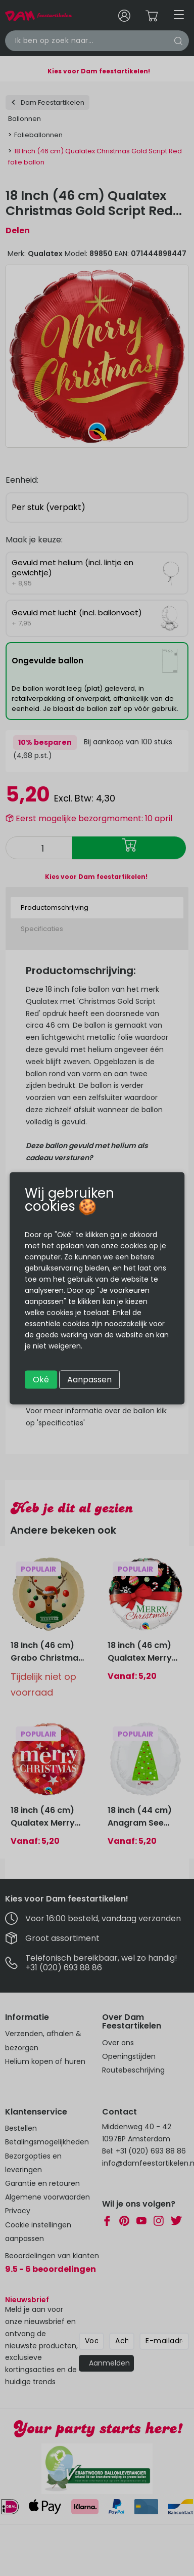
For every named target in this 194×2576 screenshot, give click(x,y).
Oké (41, 1379)
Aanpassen (89, 1379)
